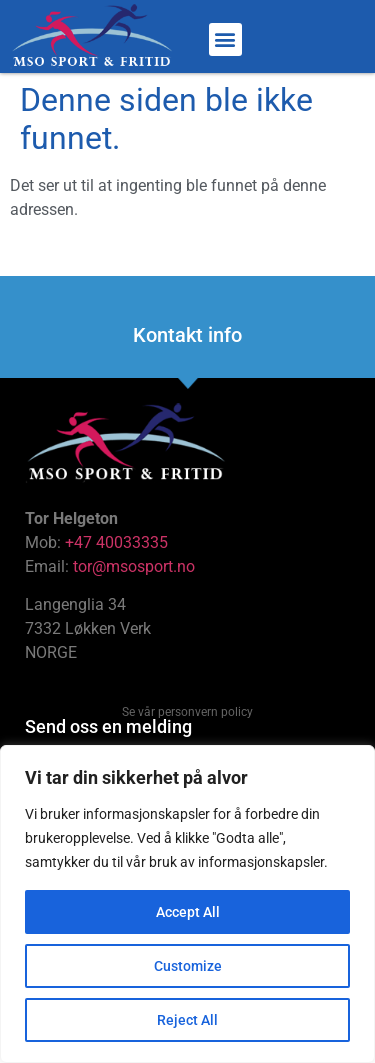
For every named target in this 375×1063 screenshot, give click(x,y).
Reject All (187, 1020)
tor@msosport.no (136, 566)
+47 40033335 (116, 542)
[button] (225, 39)
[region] (187, 904)
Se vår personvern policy (187, 712)
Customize (188, 966)
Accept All (188, 912)
